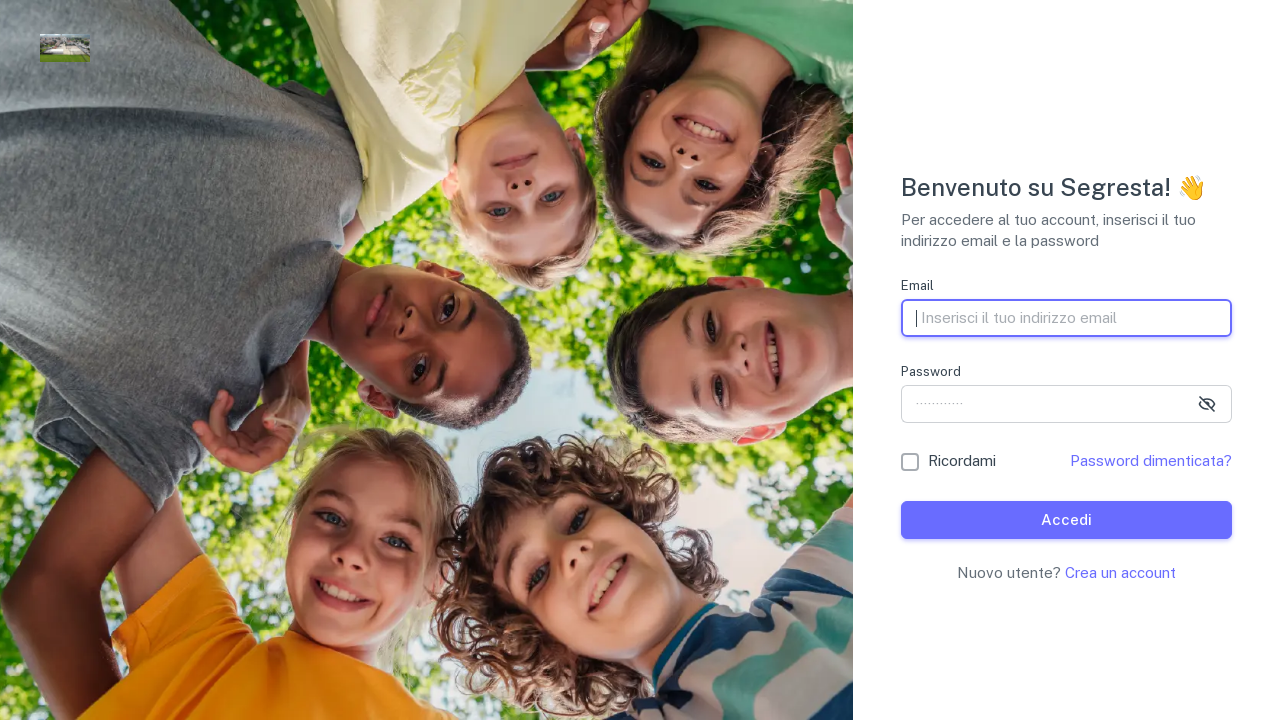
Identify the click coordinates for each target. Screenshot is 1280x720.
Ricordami (962, 460)
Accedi (1066, 519)
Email (917, 285)
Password (931, 371)
